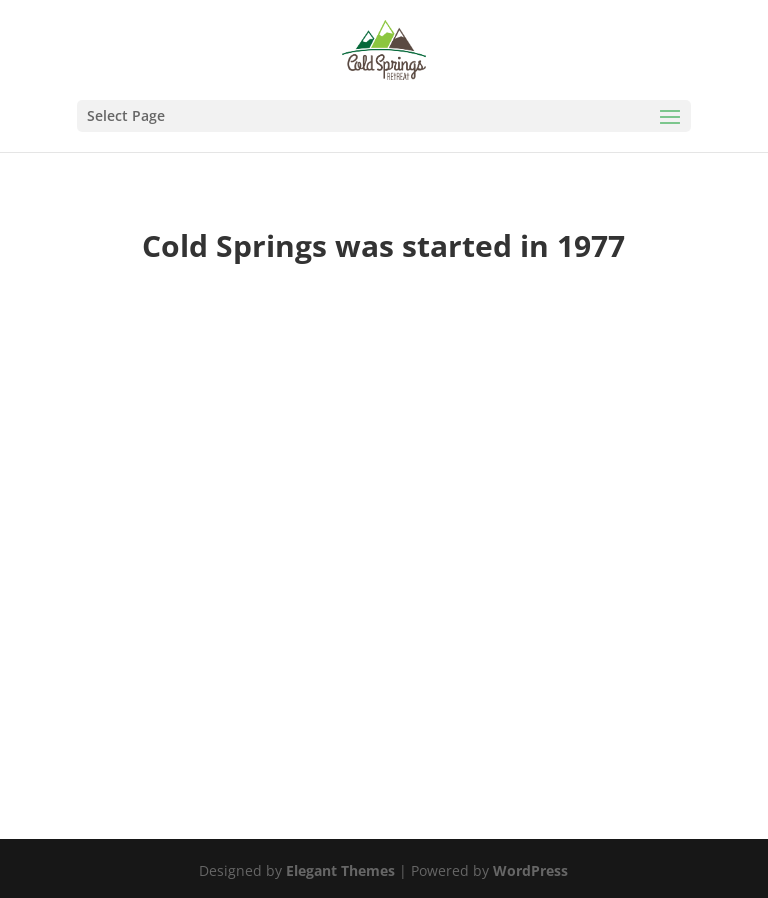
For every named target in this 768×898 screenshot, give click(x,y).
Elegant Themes (340, 870)
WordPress (530, 870)
